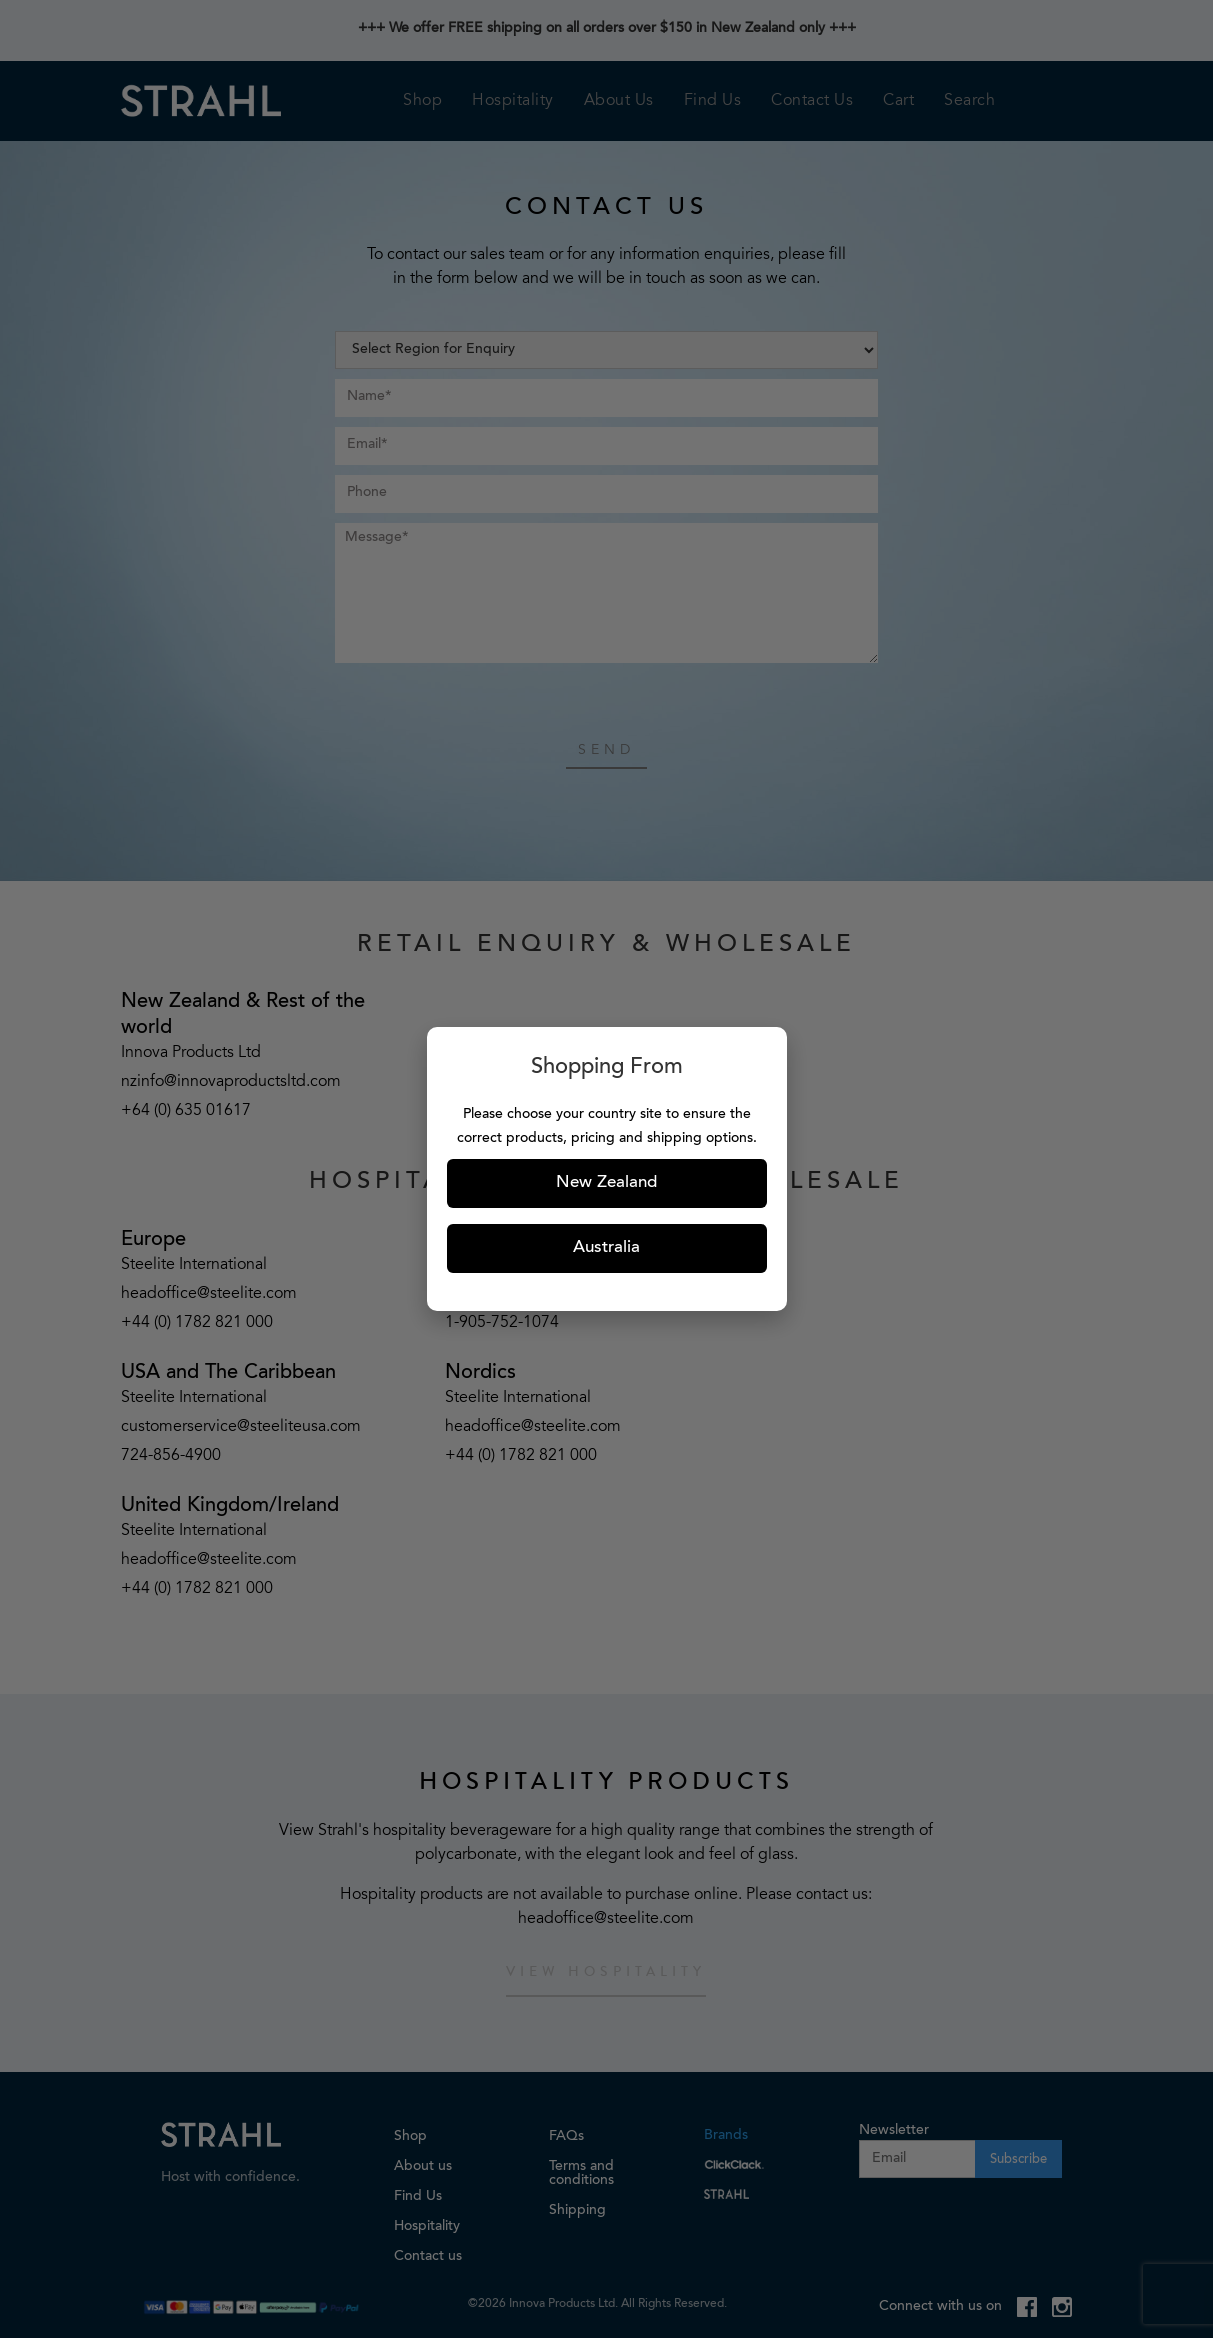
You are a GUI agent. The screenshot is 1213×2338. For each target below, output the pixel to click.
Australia (606, 1248)
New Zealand (606, 1183)
